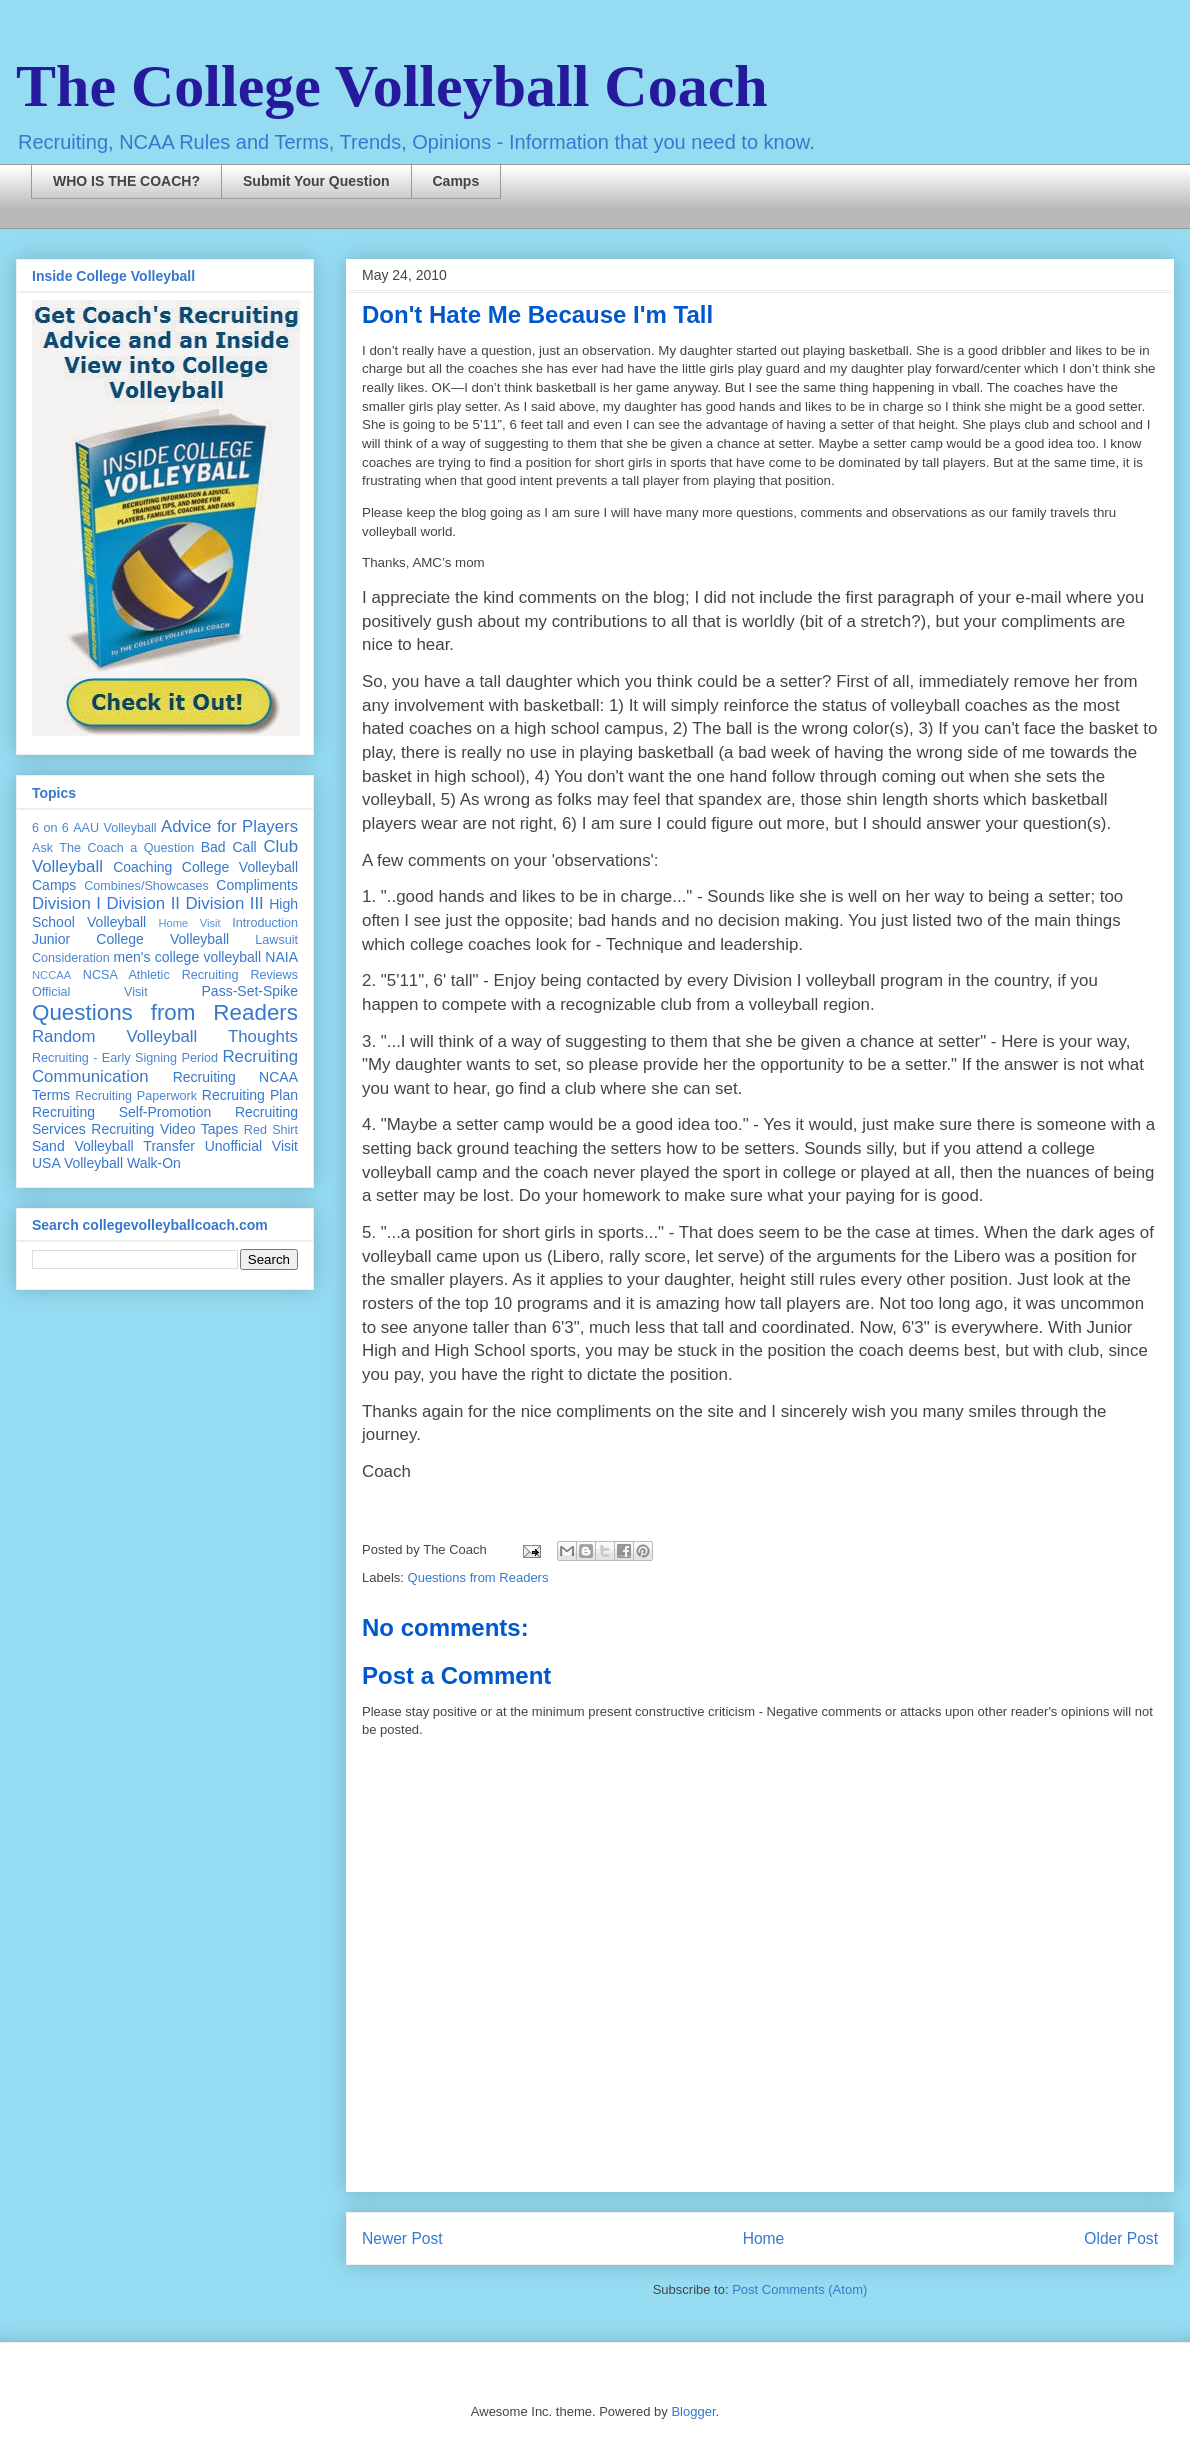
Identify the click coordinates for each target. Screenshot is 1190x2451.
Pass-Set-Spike (250, 991)
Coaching (142, 867)
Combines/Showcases (146, 886)
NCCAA (51, 975)
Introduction (265, 923)
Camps (456, 181)
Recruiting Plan (250, 1095)
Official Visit (90, 992)
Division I (66, 903)
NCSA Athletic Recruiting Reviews (190, 975)
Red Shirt (271, 1130)
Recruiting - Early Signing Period (125, 1058)
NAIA (281, 957)
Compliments (257, 885)
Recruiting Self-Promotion (121, 1112)
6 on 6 (50, 828)
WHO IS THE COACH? (126, 181)
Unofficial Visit (251, 1146)
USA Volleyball (77, 1163)
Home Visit (189, 923)
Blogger (693, 2411)
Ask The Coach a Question (113, 848)
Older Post (1121, 2238)
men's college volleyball (187, 957)
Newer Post (402, 2238)
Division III (224, 903)
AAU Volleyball (114, 828)
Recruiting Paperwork (136, 1096)
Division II (143, 903)
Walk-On (154, 1163)
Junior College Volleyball (130, 939)
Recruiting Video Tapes (164, 1129)
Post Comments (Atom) (799, 2289)
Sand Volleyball (83, 1146)
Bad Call (229, 847)
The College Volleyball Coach (392, 86)
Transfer (169, 1146)
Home (764, 2238)
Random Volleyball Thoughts (165, 1036)
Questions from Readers (478, 1577)
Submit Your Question (316, 181)
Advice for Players (229, 826)
